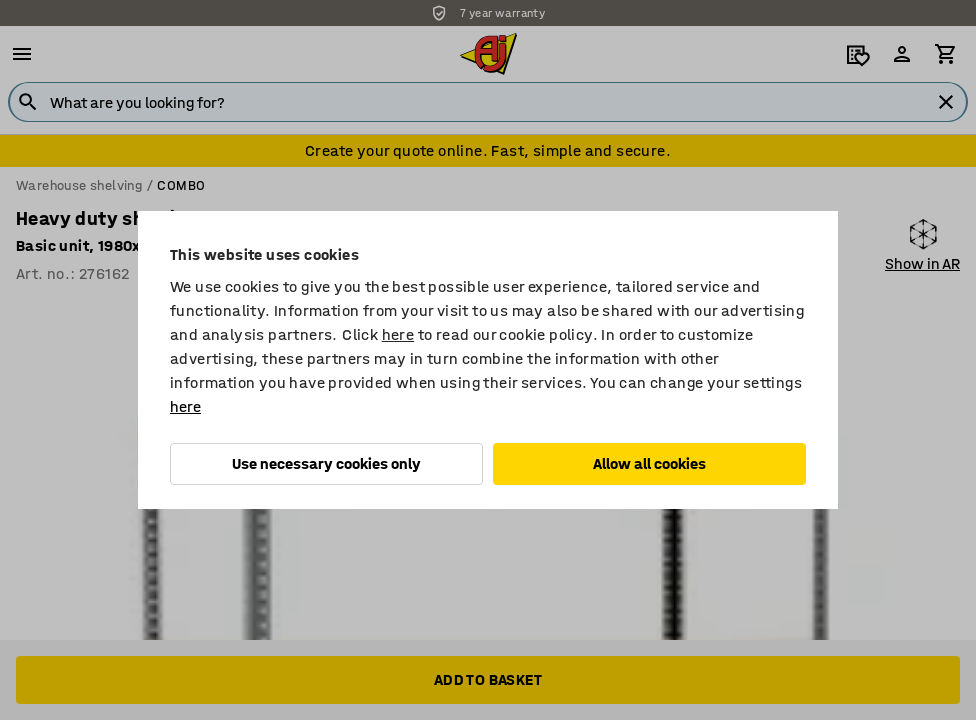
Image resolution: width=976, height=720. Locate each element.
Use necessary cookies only (326, 463)
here (398, 334)
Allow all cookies (649, 463)
